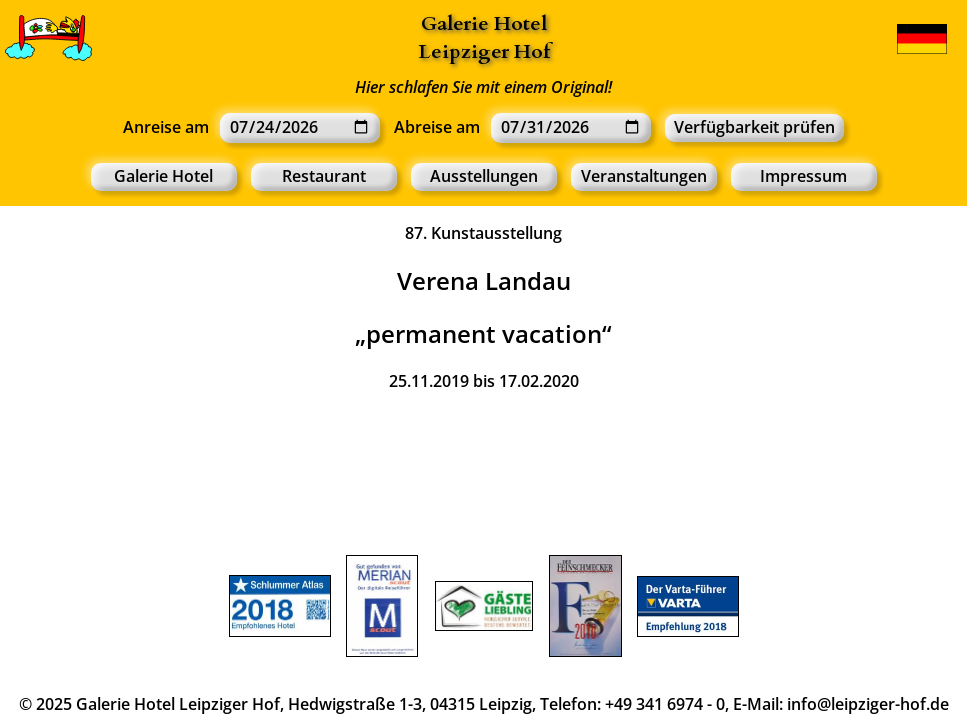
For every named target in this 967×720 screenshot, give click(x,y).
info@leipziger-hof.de (868, 704)
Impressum (803, 176)
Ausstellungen (484, 176)
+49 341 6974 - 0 (665, 704)
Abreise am (437, 127)
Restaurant (324, 176)
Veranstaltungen (644, 176)
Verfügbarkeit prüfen (754, 127)
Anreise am (166, 127)
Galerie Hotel (484, 23)
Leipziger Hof (484, 51)
